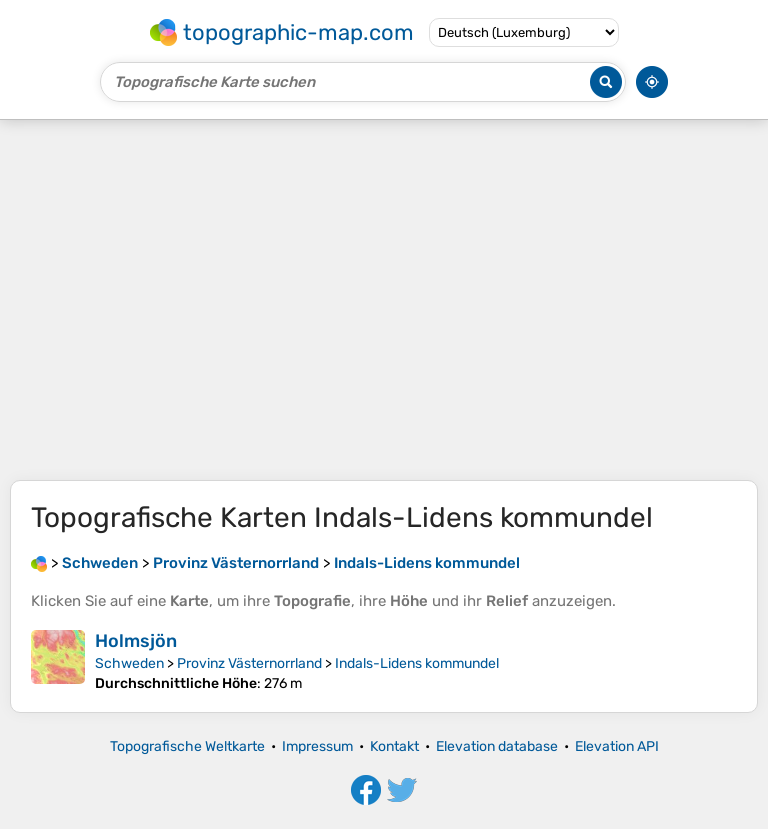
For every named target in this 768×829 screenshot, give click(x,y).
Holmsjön (136, 641)
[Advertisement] (384, 300)
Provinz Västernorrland (249, 663)
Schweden (129, 663)
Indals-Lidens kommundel (417, 663)
